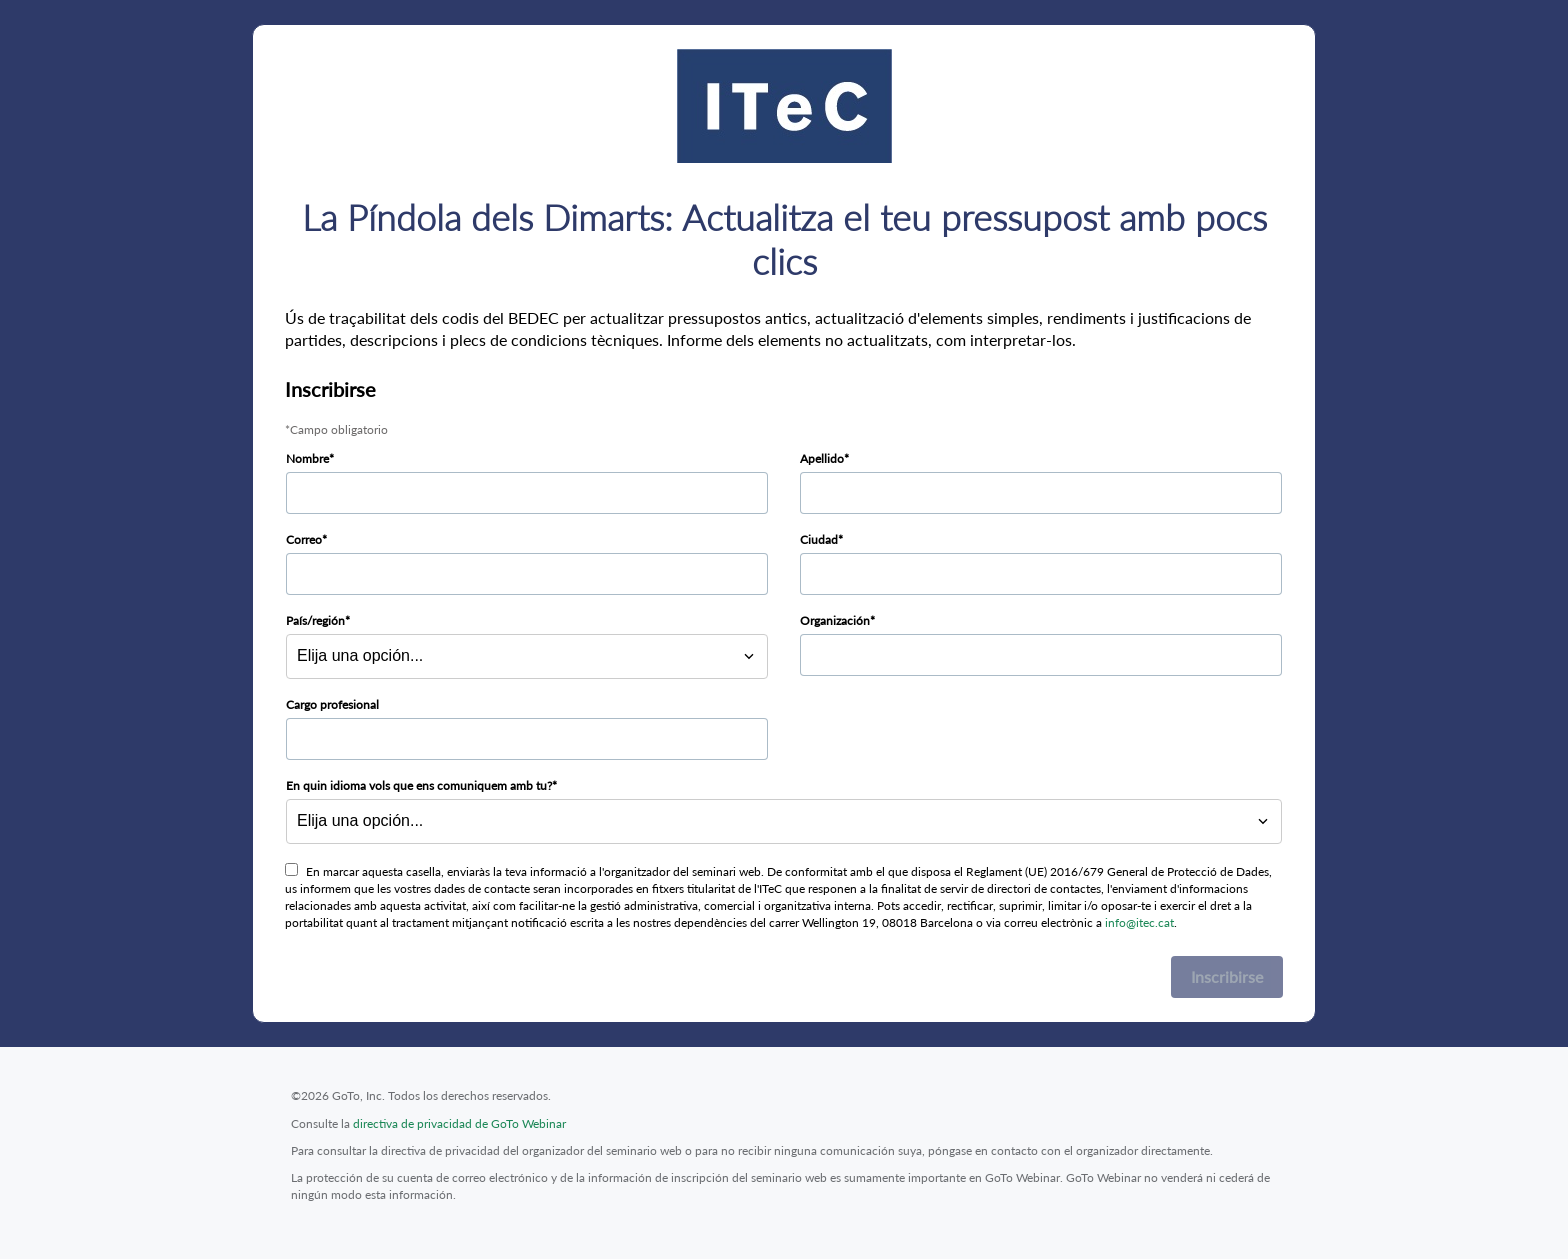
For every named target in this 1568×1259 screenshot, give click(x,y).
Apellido (822, 458)
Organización (835, 620)
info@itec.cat (1139, 922)
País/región (315, 620)
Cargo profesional (332, 704)
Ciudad (819, 539)
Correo (304, 539)
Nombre (307, 458)
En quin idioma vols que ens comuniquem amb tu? (419, 785)
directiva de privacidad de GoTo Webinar (459, 1123)
